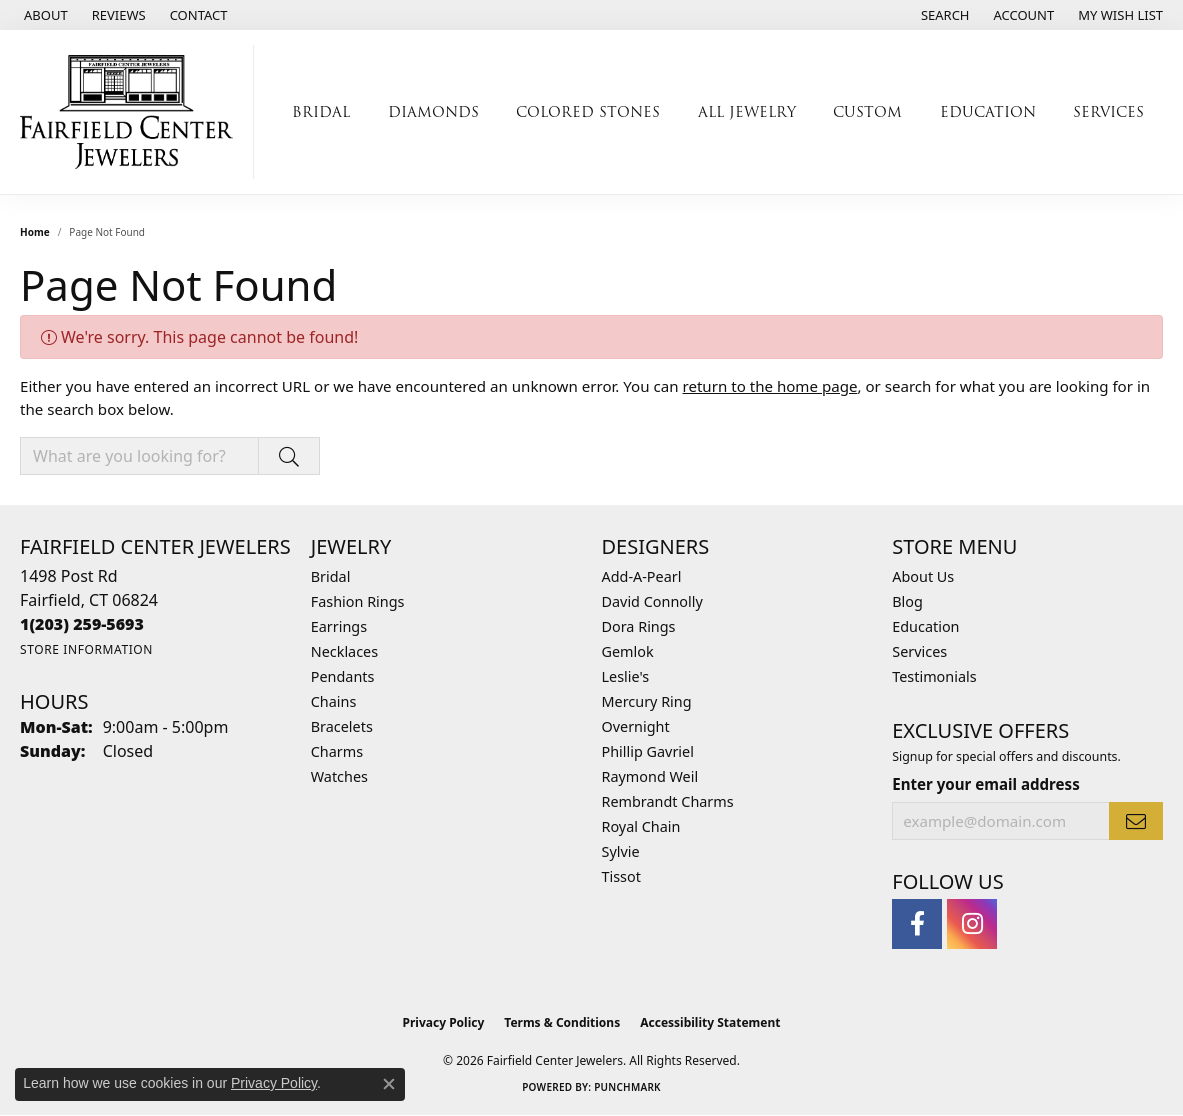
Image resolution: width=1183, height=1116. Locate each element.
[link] (44, 15)
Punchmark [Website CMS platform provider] (627, 1087)
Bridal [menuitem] (331, 576)
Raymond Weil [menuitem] (650, 776)
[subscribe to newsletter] (1136, 821)
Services (1108, 112)
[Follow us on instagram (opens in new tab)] (972, 924)
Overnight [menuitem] (636, 726)
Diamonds (433, 112)
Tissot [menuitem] (621, 876)
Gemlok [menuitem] (628, 651)
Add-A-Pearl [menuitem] (642, 576)
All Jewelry (747, 112)
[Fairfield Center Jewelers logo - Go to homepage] (132, 112)
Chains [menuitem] (334, 701)
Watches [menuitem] (339, 776)
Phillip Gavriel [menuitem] (648, 751)
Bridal (321, 112)
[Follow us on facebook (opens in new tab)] (917, 924)
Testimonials (934, 676)
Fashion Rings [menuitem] (358, 601)
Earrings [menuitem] (339, 626)
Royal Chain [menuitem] (641, 826)
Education (988, 112)
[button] (943, 15)
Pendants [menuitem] (343, 676)
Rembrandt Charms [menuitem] (668, 801)
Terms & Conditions (562, 1022)
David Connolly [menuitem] (652, 601)
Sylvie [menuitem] (621, 851)
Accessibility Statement (710, 1022)
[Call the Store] (82, 624)
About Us (923, 576)
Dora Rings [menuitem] (639, 626)
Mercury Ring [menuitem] (647, 701)
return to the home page (769, 386)
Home (35, 232)
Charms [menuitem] (337, 751)
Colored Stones (588, 112)
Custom (867, 112)
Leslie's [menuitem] (626, 676)
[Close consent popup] (389, 1084)
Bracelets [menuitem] (342, 726)
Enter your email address (985, 784)
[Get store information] (86, 649)
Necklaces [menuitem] (344, 651)
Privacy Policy (444, 1022)
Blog (907, 601)
